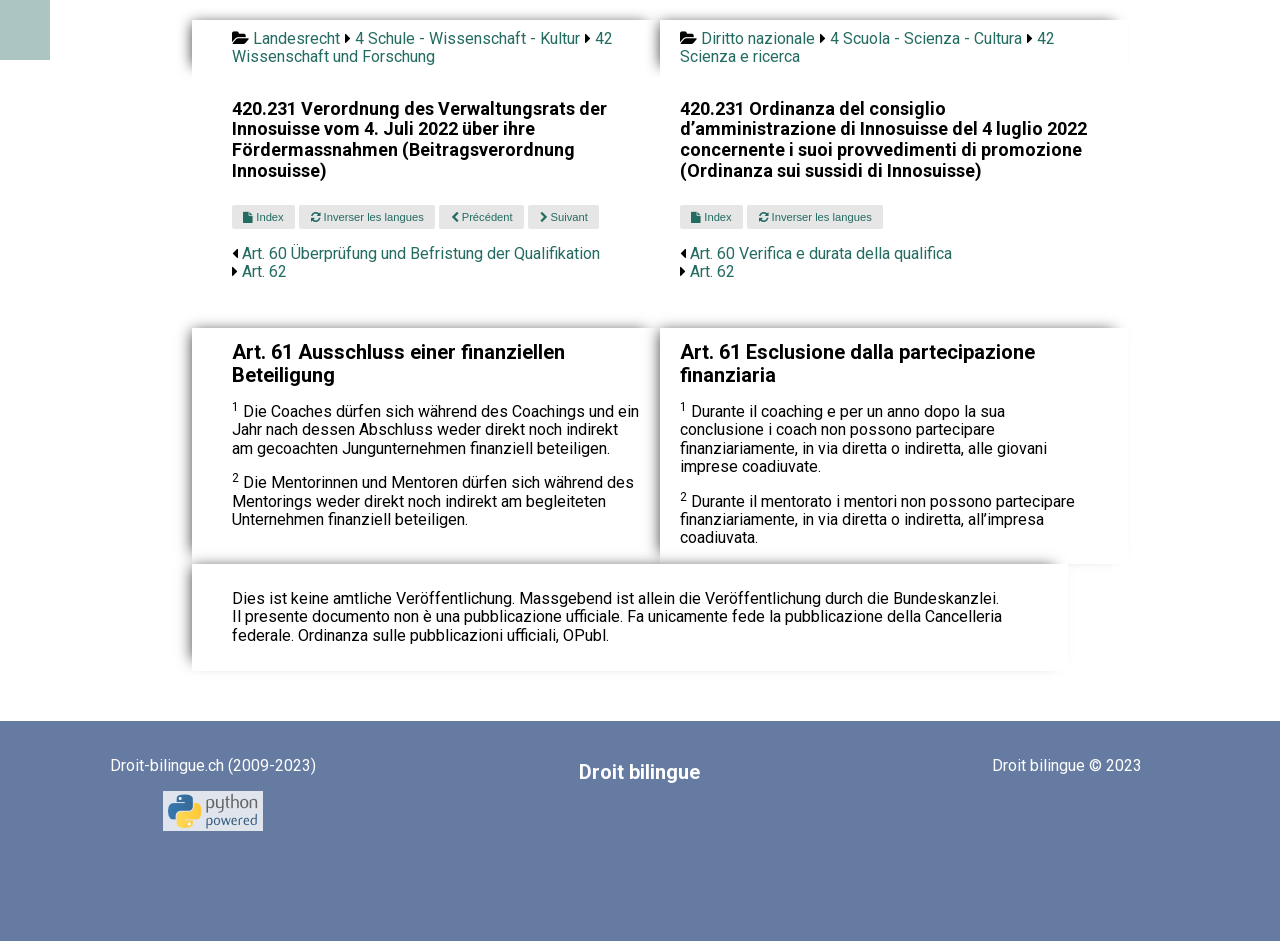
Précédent (482, 217)
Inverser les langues (367, 217)
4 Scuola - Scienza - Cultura (926, 38)
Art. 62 (264, 271)
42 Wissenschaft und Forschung (422, 47)
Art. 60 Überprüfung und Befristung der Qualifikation (421, 253)
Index (263, 217)
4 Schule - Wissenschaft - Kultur (467, 38)
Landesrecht (296, 38)
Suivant (564, 217)
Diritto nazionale (758, 38)
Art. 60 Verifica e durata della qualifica (821, 253)
